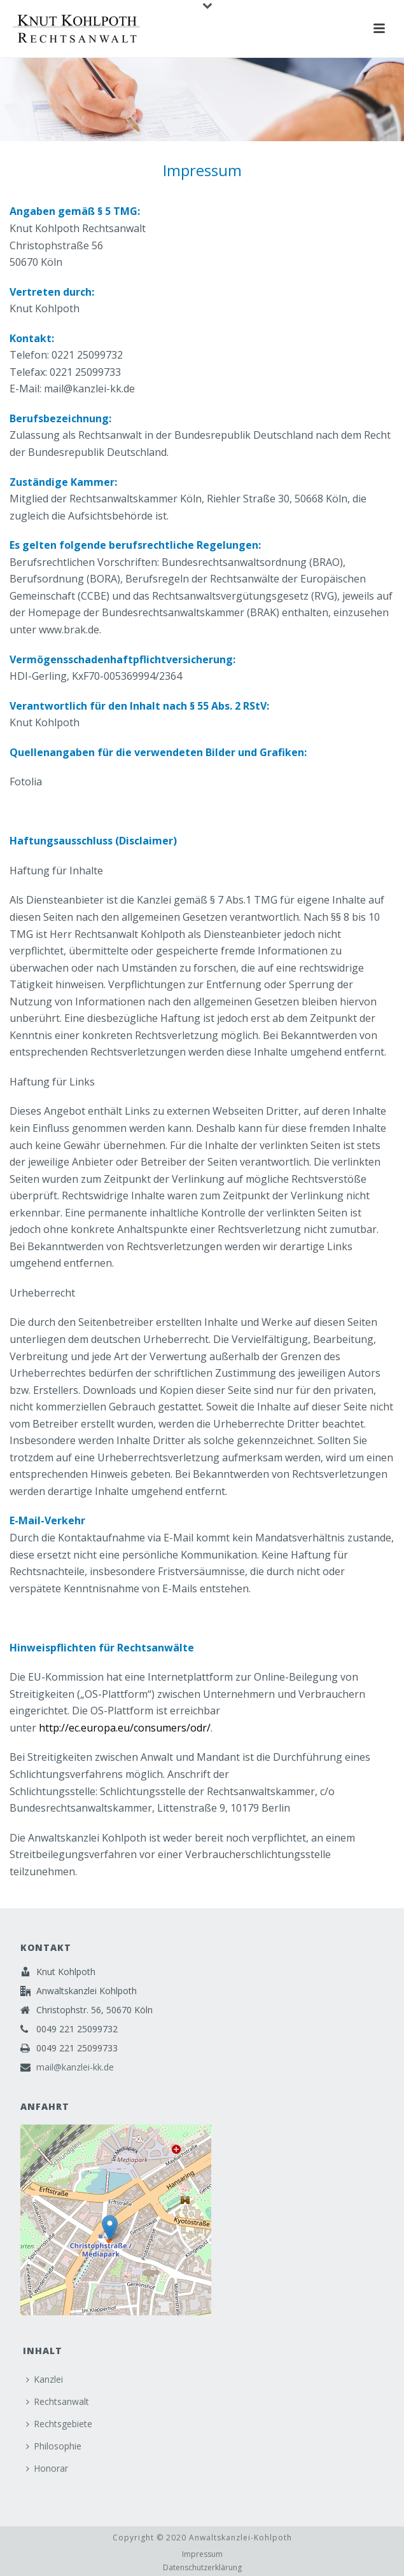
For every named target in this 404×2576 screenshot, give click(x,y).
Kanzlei (44, 2379)
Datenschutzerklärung (202, 2568)
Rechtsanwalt (57, 2401)
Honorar (47, 2468)
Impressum (202, 2554)
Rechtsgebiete (59, 2424)
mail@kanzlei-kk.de (75, 2067)
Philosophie (53, 2446)
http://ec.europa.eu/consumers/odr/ (125, 1728)
